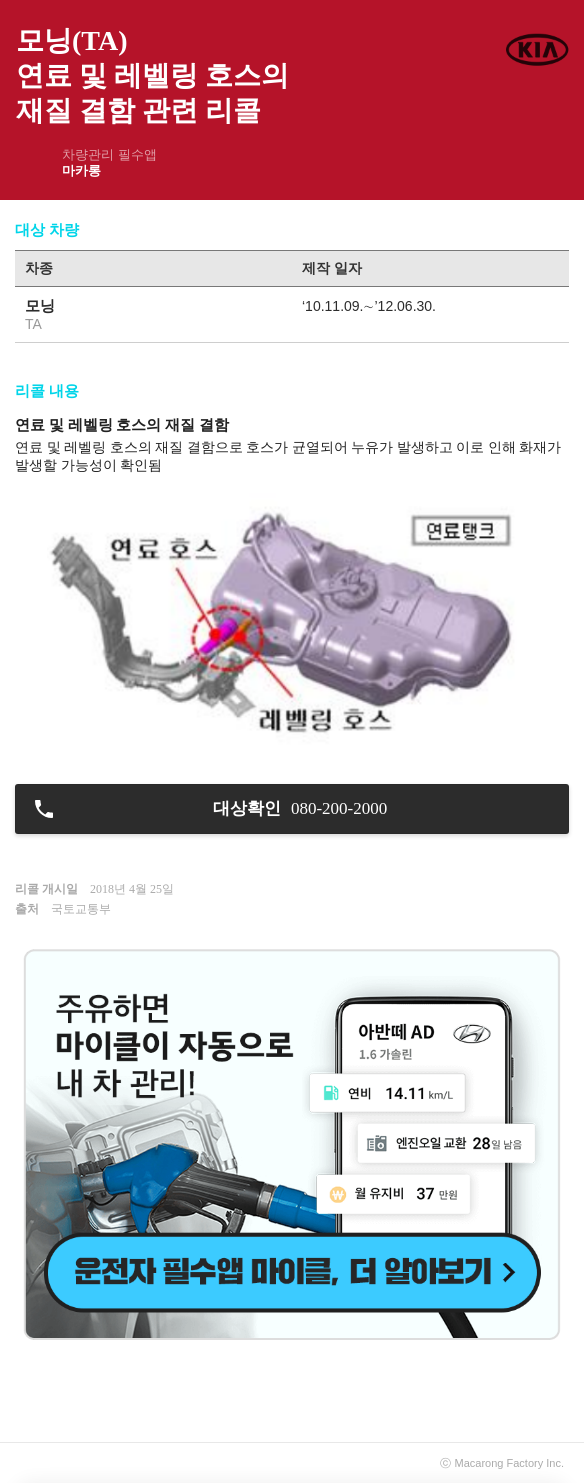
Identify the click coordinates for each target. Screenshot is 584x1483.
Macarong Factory (499, 1463)
